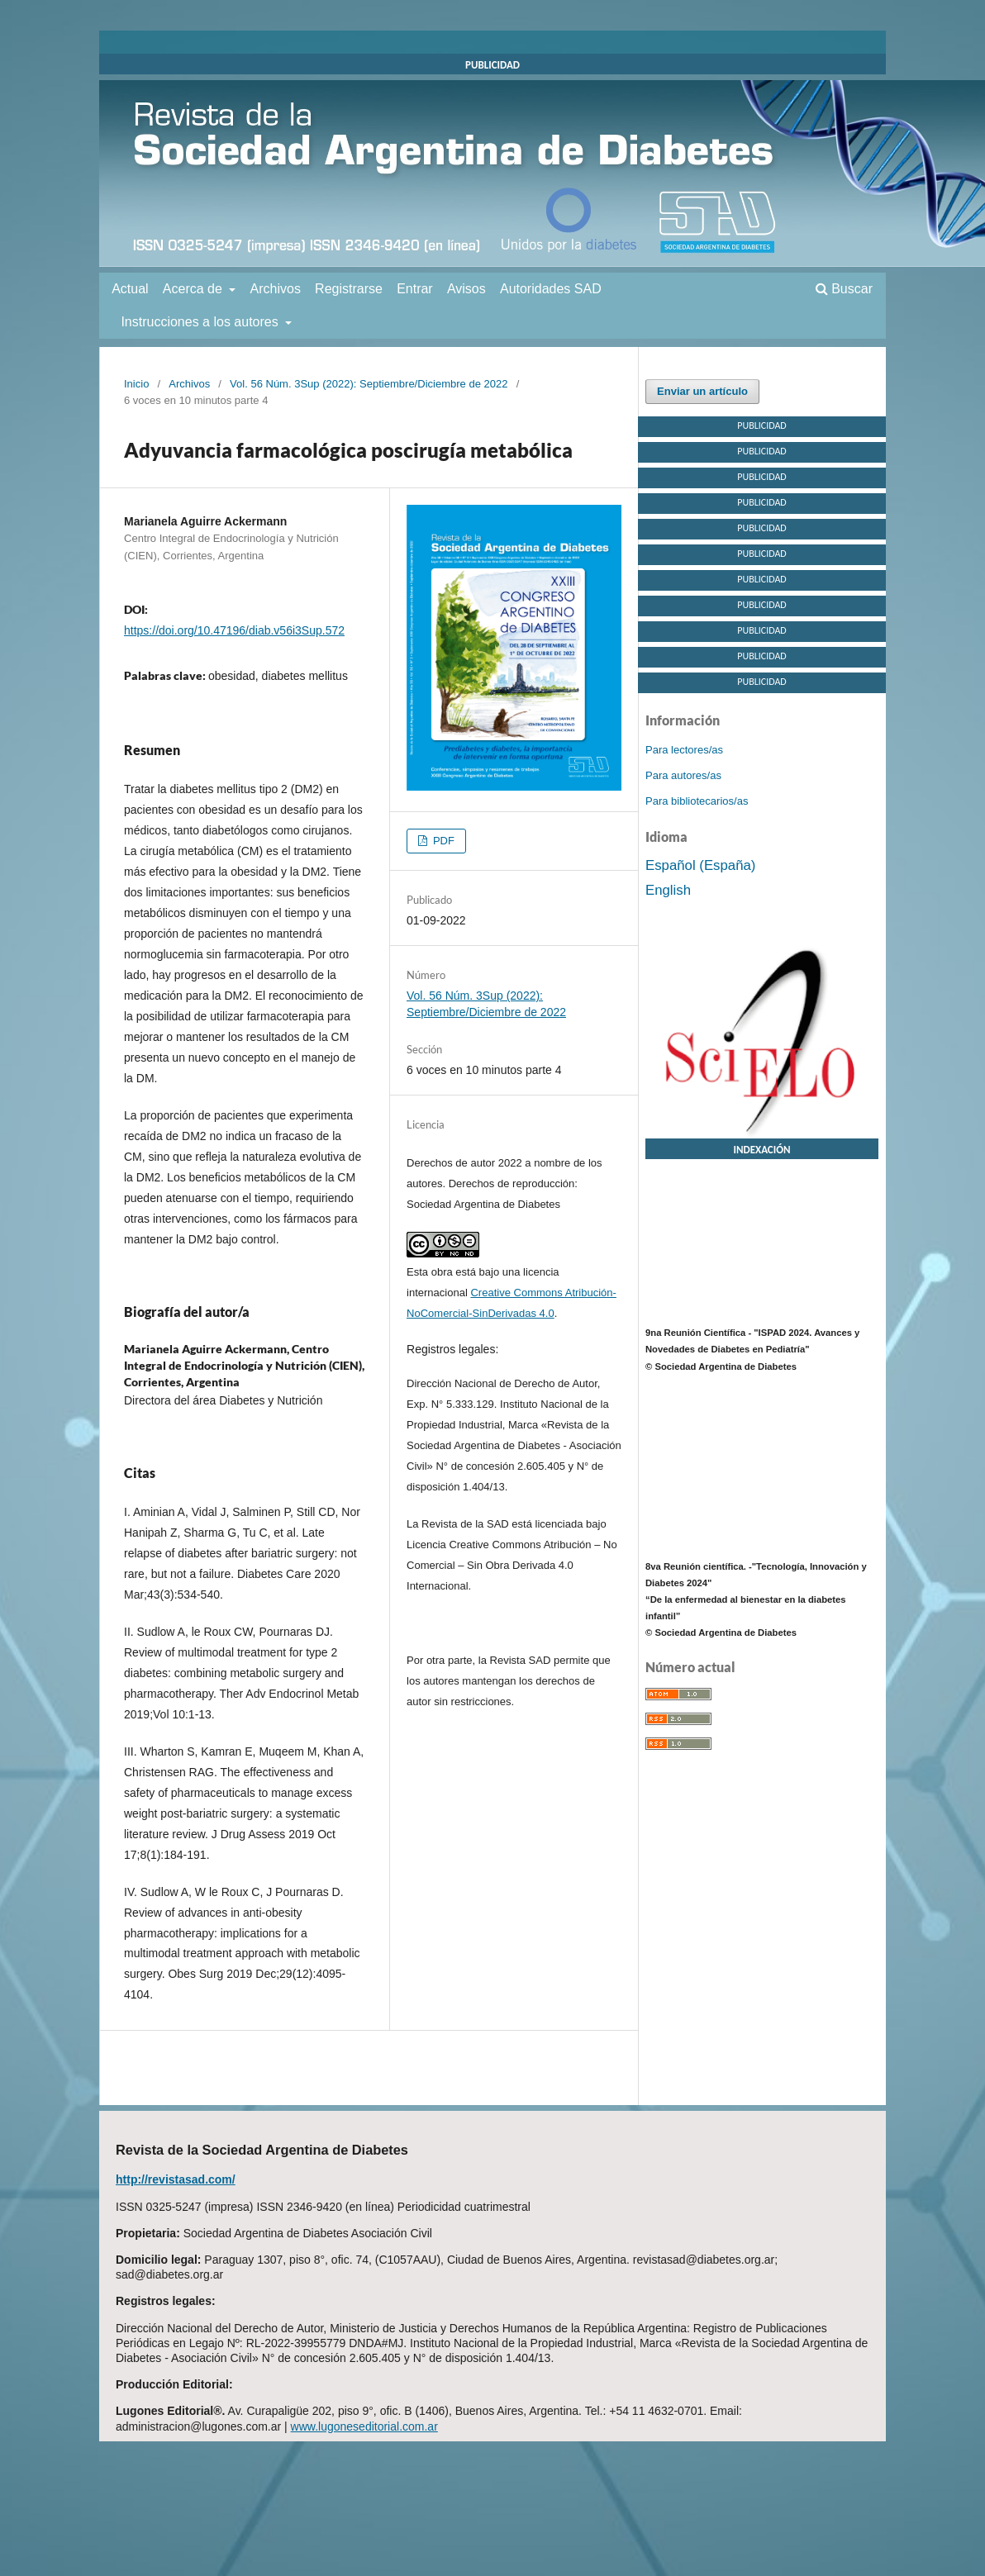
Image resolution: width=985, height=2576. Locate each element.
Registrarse (349, 289)
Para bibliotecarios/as (696, 801)
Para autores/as (683, 775)
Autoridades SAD (551, 289)
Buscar (844, 289)
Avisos (466, 289)
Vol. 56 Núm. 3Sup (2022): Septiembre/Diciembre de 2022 (368, 384)
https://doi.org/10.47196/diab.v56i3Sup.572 (234, 630)
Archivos (275, 289)
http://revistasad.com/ (176, 2179)
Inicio (136, 384)
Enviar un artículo (702, 391)
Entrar (415, 289)
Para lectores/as (684, 750)
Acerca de (194, 289)
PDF (442, 840)
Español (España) (700, 865)
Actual (130, 289)
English (668, 890)
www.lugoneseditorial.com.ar (364, 2426)
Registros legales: (452, 1349)
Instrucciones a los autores (201, 322)
